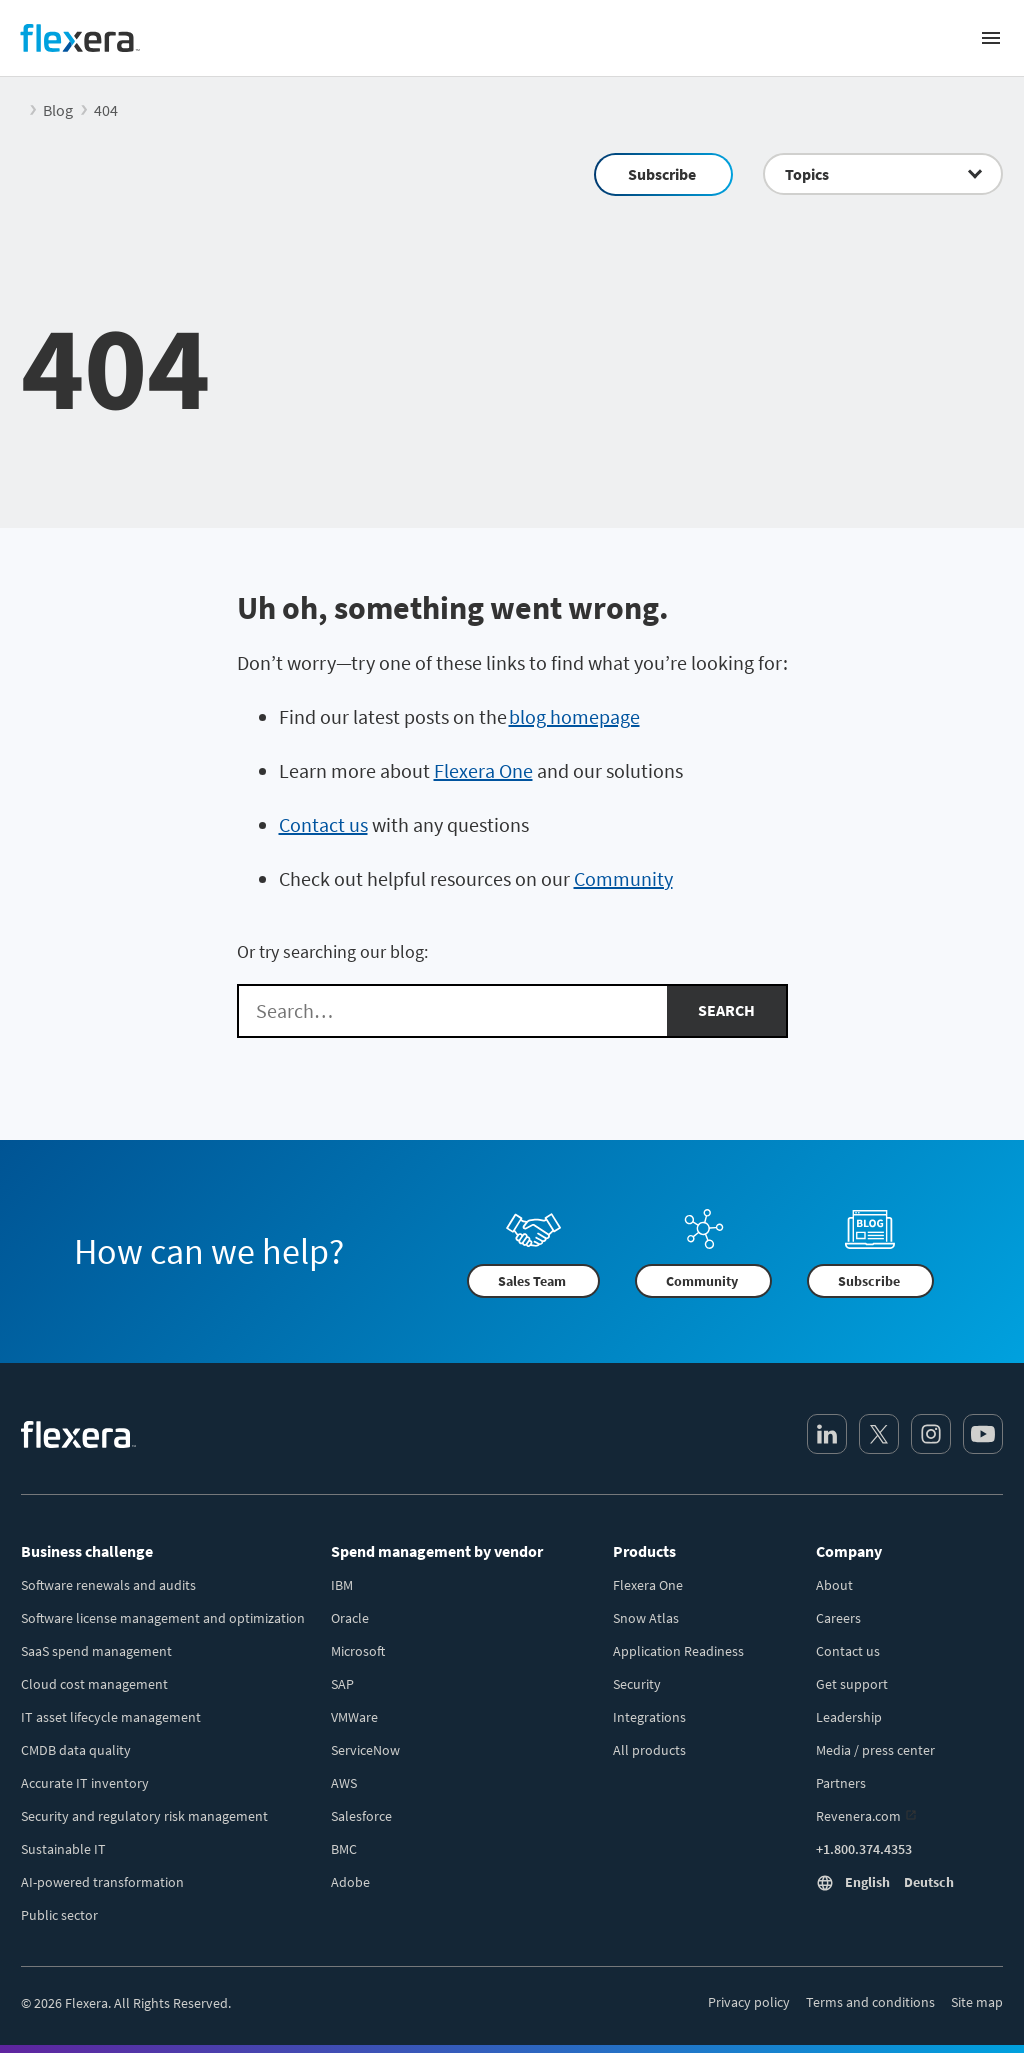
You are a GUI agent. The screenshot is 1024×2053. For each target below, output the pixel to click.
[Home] (80, 38)
